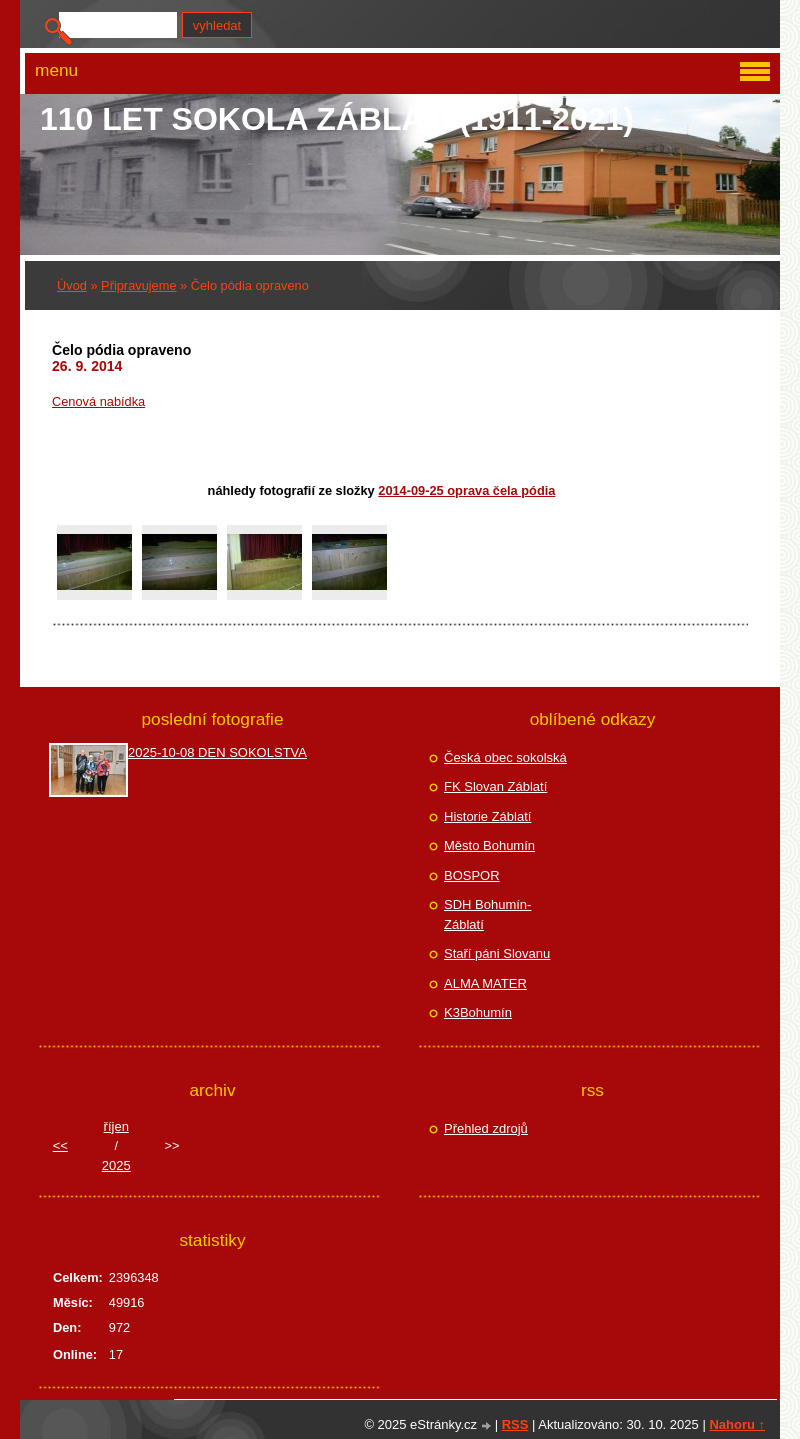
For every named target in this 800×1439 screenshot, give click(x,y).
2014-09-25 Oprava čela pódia (466, 490)
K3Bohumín (478, 1012)
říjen (116, 1126)
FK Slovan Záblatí (495, 786)
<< (60, 1145)
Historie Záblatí (487, 816)
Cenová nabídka (98, 401)
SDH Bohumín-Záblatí (487, 914)
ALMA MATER (485, 983)
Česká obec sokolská (505, 757)
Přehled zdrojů (486, 1128)
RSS (515, 1424)
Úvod (72, 285)
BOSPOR (472, 875)
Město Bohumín (489, 845)
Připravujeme (138, 285)
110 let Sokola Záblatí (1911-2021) (337, 119)
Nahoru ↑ (737, 1424)
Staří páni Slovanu (497, 953)
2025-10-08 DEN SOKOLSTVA (217, 752)
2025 (116, 1165)
